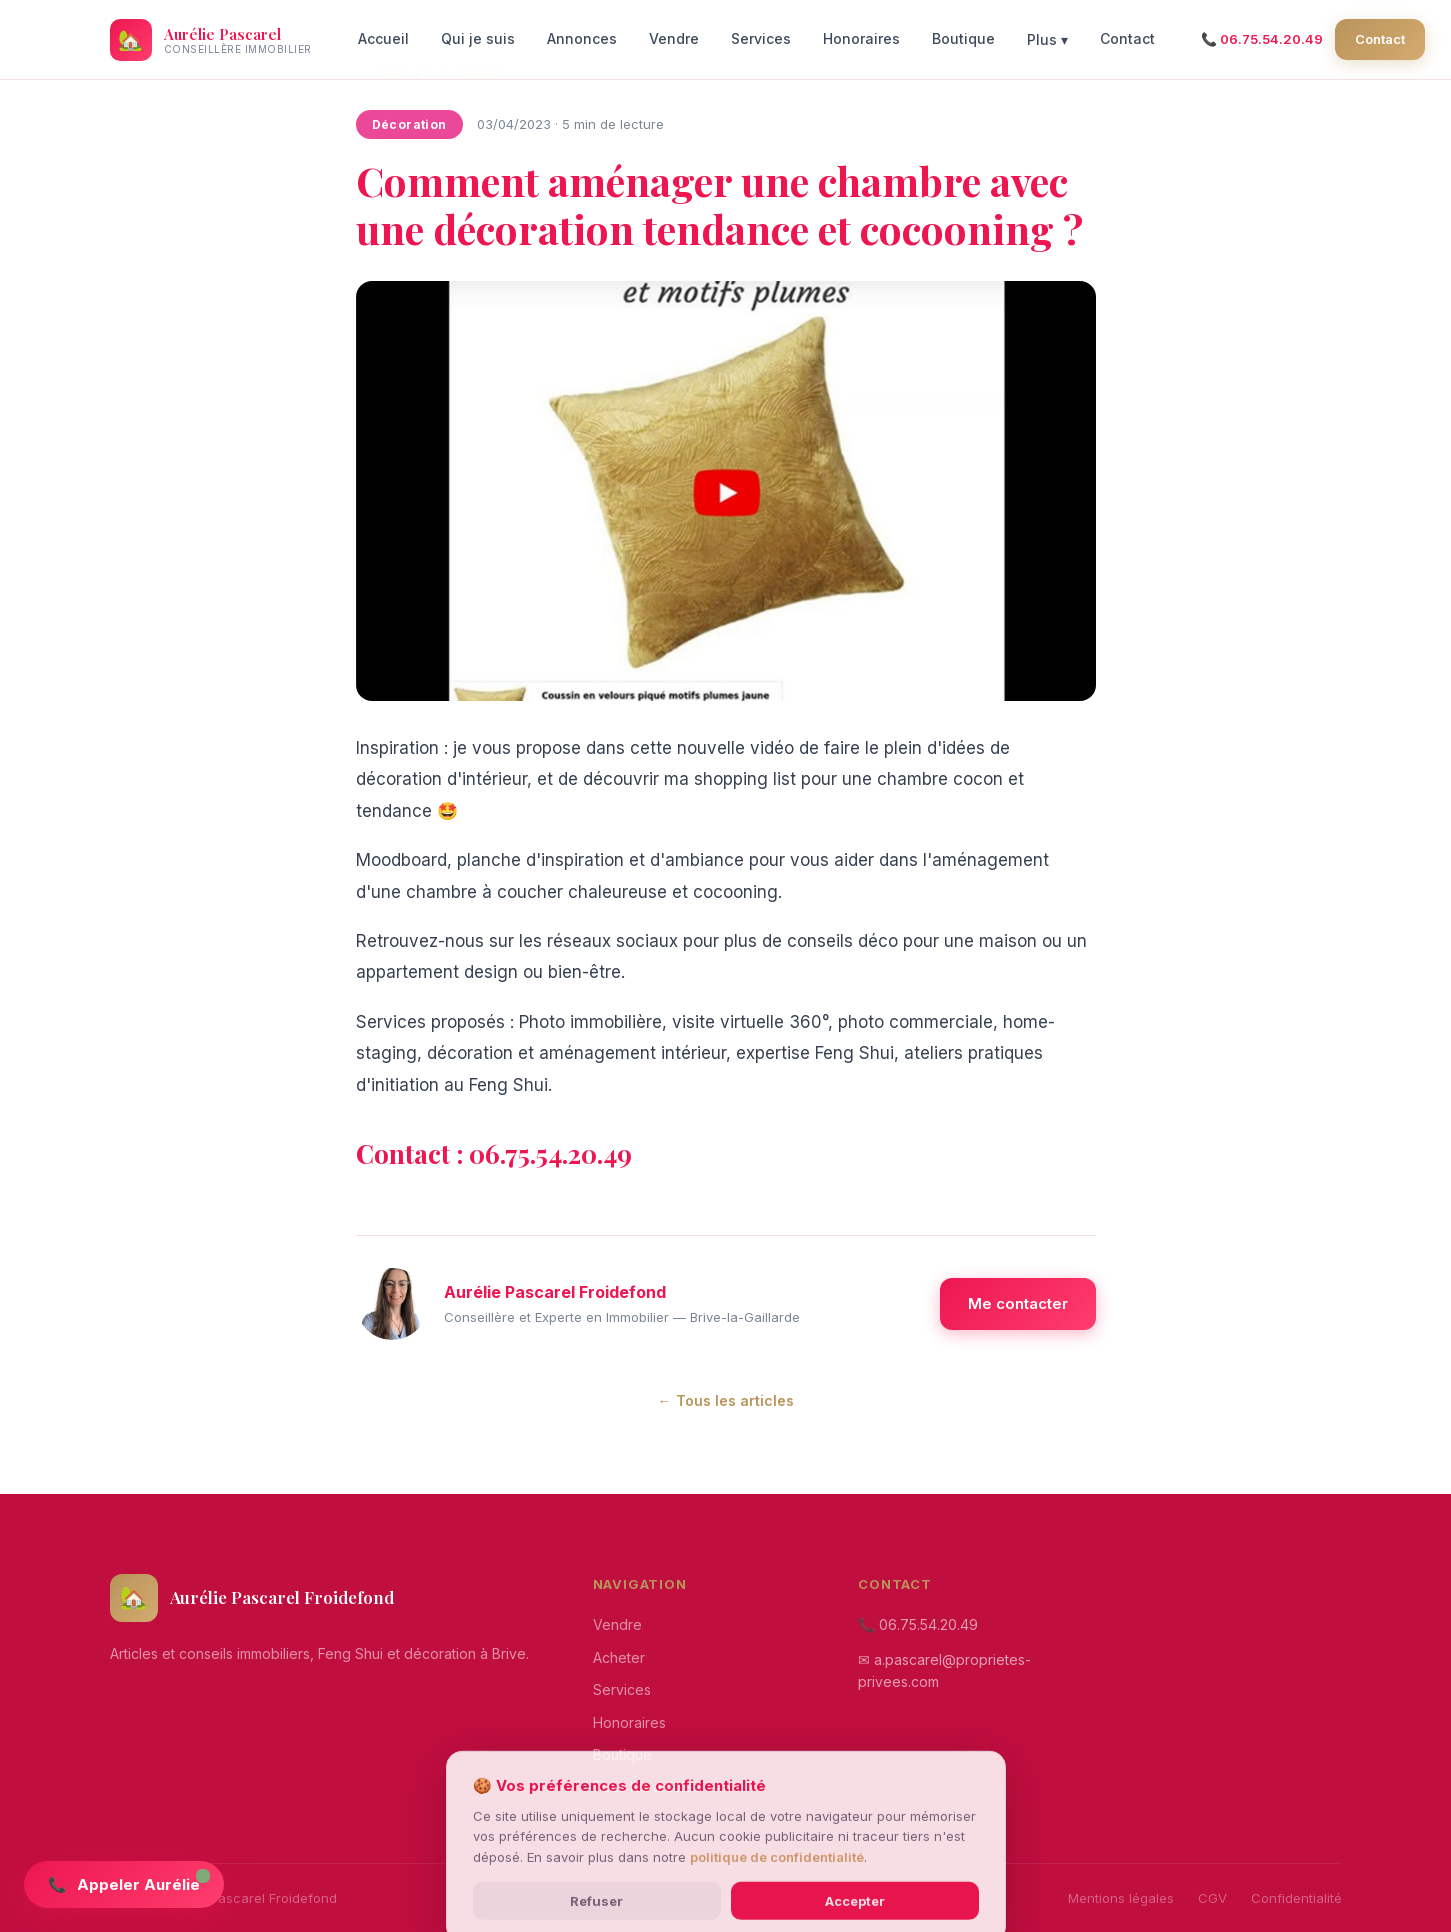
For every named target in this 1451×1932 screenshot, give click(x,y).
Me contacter (1018, 1303)
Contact (1127, 38)
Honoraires (861, 38)
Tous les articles (646, 1786)
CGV (1212, 1898)
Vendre (674, 38)
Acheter (619, 1657)
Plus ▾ (1047, 39)
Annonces (582, 38)
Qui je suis (478, 38)
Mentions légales (1121, 1898)
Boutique (963, 38)
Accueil (383, 38)
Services (761, 38)
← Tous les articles (726, 1400)
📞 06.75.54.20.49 (1262, 39)
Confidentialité (1296, 1898)
